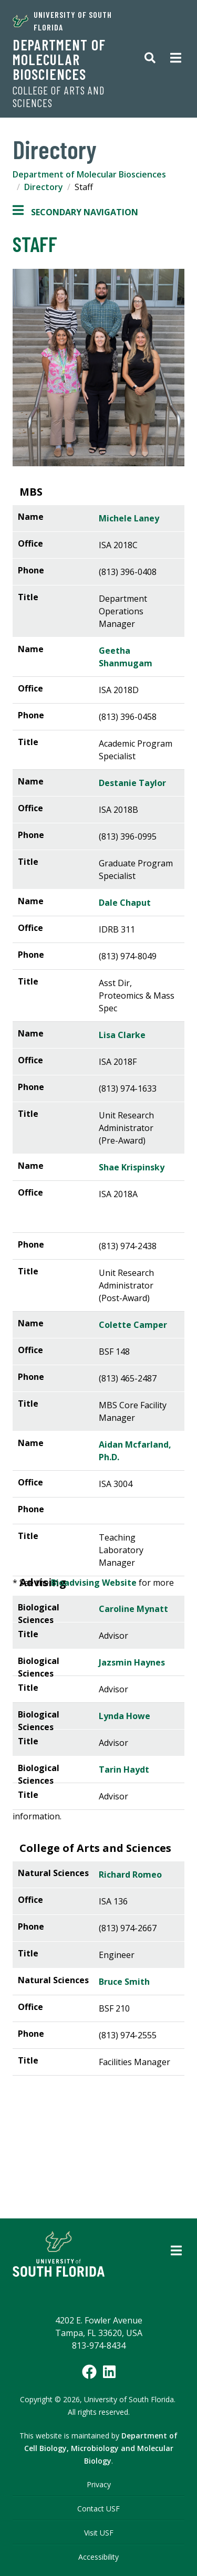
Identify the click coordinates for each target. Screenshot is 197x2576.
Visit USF (98, 2533)
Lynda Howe (124, 1716)
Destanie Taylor (132, 783)
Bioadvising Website (94, 1582)
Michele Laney (129, 518)
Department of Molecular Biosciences (59, 59)
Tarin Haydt (124, 1769)
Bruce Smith (124, 1981)
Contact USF (98, 2509)
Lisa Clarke (122, 1035)
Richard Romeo (130, 1874)
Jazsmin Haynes (132, 1662)
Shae (131, 1167)
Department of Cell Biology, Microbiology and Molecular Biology (101, 2448)
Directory (43, 187)
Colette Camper (133, 1325)
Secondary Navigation (75, 212)
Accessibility (98, 2557)
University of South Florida (62, 20)
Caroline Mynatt (133, 1609)
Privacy (99, 2484)
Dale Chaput (125, 902)
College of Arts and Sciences (59, 96)
